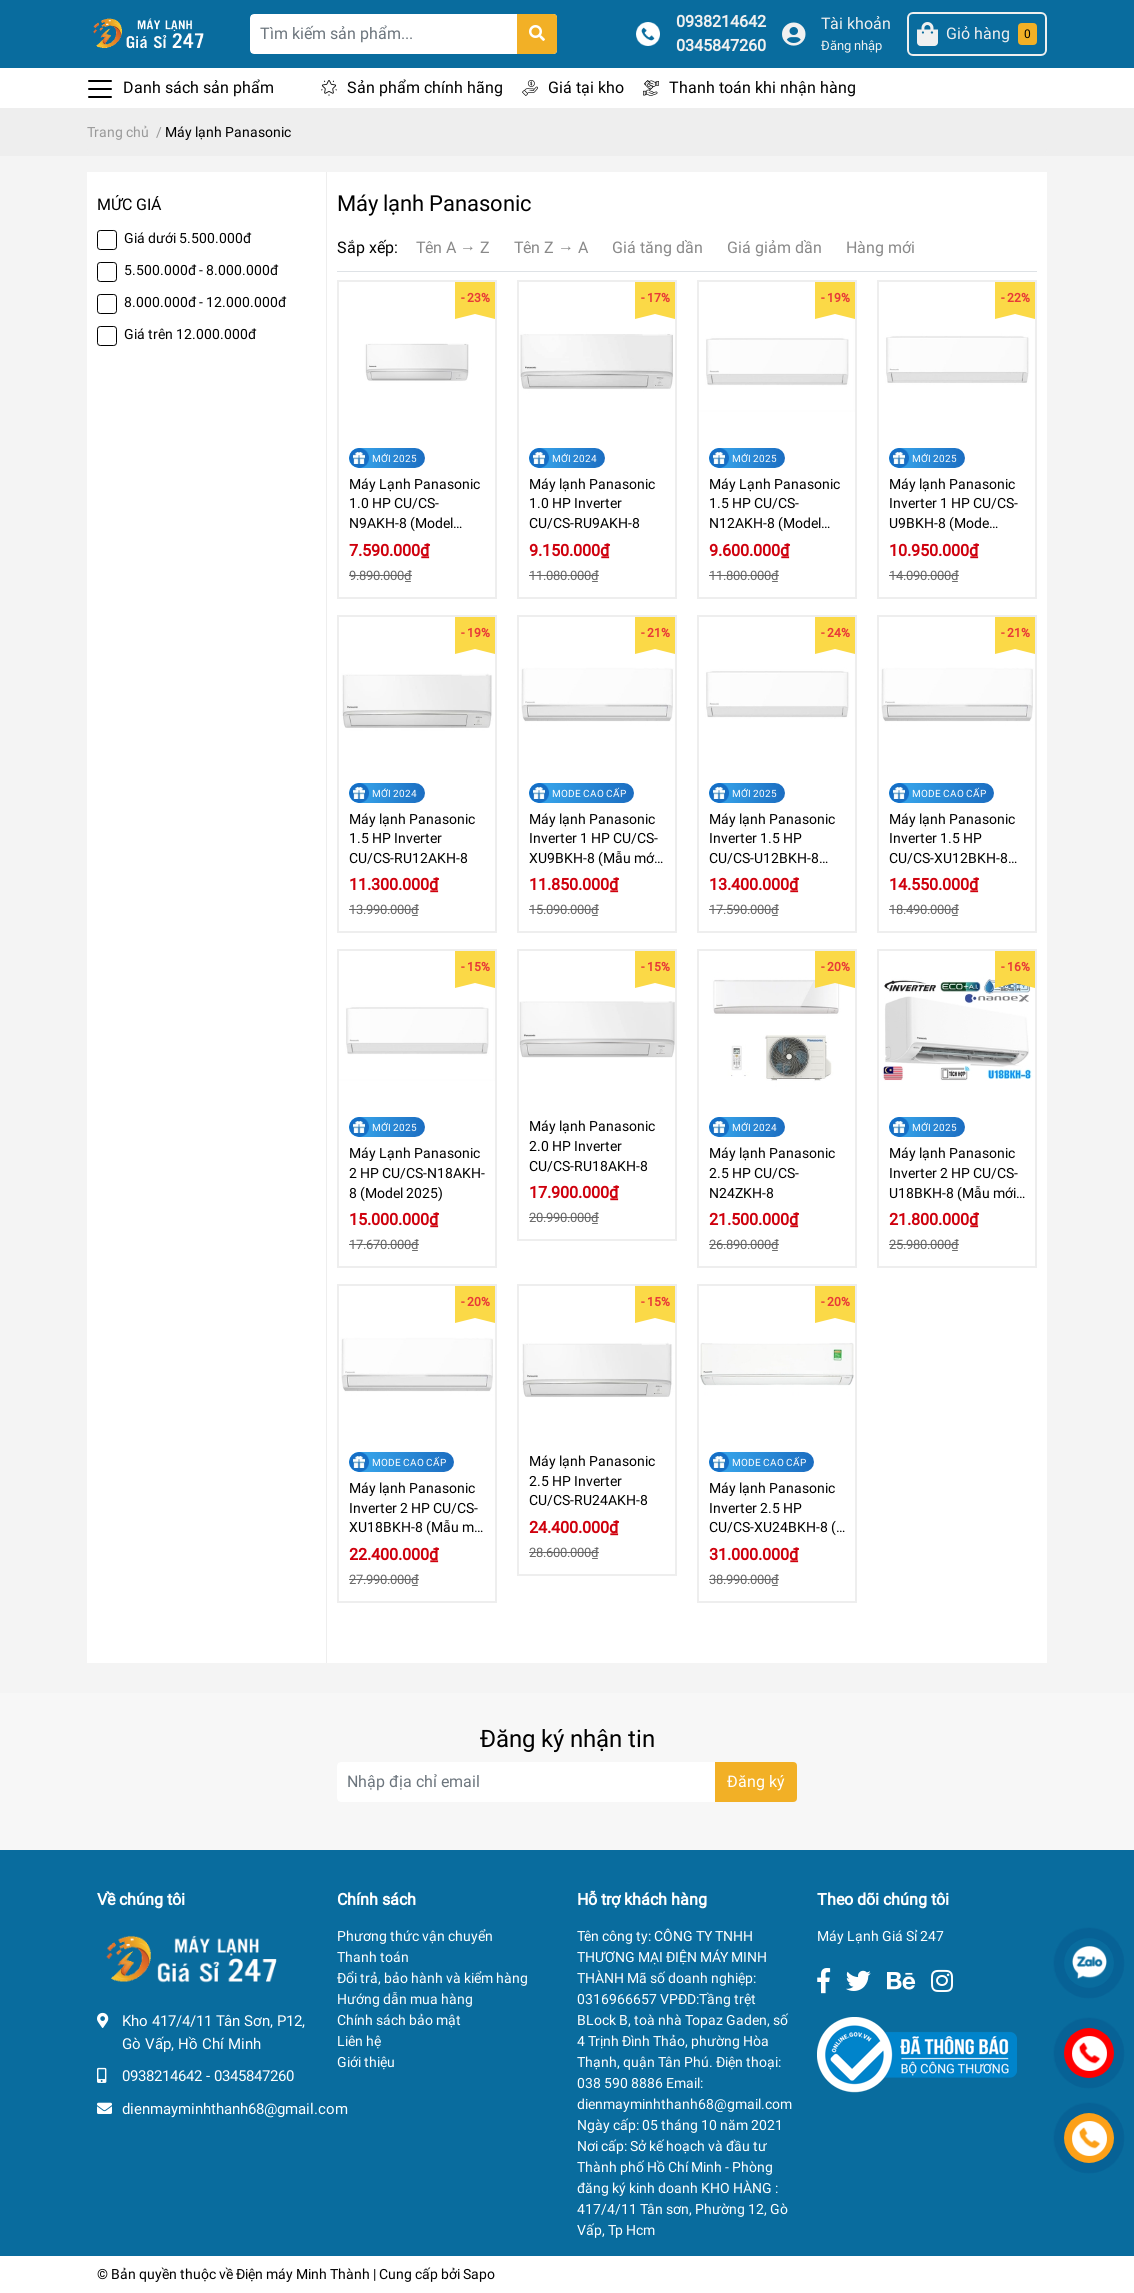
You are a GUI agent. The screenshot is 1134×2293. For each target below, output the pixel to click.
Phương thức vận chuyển (415, 1936)
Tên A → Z (453, 247)
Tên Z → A (551, 247)
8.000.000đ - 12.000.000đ (205, 302)
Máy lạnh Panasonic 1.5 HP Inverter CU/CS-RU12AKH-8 (412, 838)
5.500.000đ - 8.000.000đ (201, 270)
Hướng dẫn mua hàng (405, 1999)
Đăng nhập (851, 45)
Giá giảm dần (774, 247)
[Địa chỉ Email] (567, 1782)
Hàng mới (880, 247)
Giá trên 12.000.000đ (190, 334)
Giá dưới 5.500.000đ (187, 238)
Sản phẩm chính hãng (425, 87)
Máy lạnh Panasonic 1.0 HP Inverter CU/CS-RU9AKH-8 (592, 503)
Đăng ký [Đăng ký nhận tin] (756, 1781)
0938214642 (721, 21)
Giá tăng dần (657, 247)
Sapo (479, 2274)
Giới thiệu (366, 2062)
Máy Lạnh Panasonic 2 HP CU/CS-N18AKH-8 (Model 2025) (417, 1172)
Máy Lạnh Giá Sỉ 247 (880, 1936)
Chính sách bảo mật (399, 2020)
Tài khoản (856, 23)
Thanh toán (373, 1957)
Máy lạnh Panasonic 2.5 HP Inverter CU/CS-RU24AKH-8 (592, 1480)
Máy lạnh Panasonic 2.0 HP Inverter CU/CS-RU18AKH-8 (592, 1145)
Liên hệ (359, 2041)
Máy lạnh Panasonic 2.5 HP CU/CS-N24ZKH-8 (772, 1172)
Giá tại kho (586, 87)
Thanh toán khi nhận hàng (762, 87)
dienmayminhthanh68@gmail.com (235, 2109)
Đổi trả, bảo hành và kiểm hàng (432, 1978)
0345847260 (721, 45)
